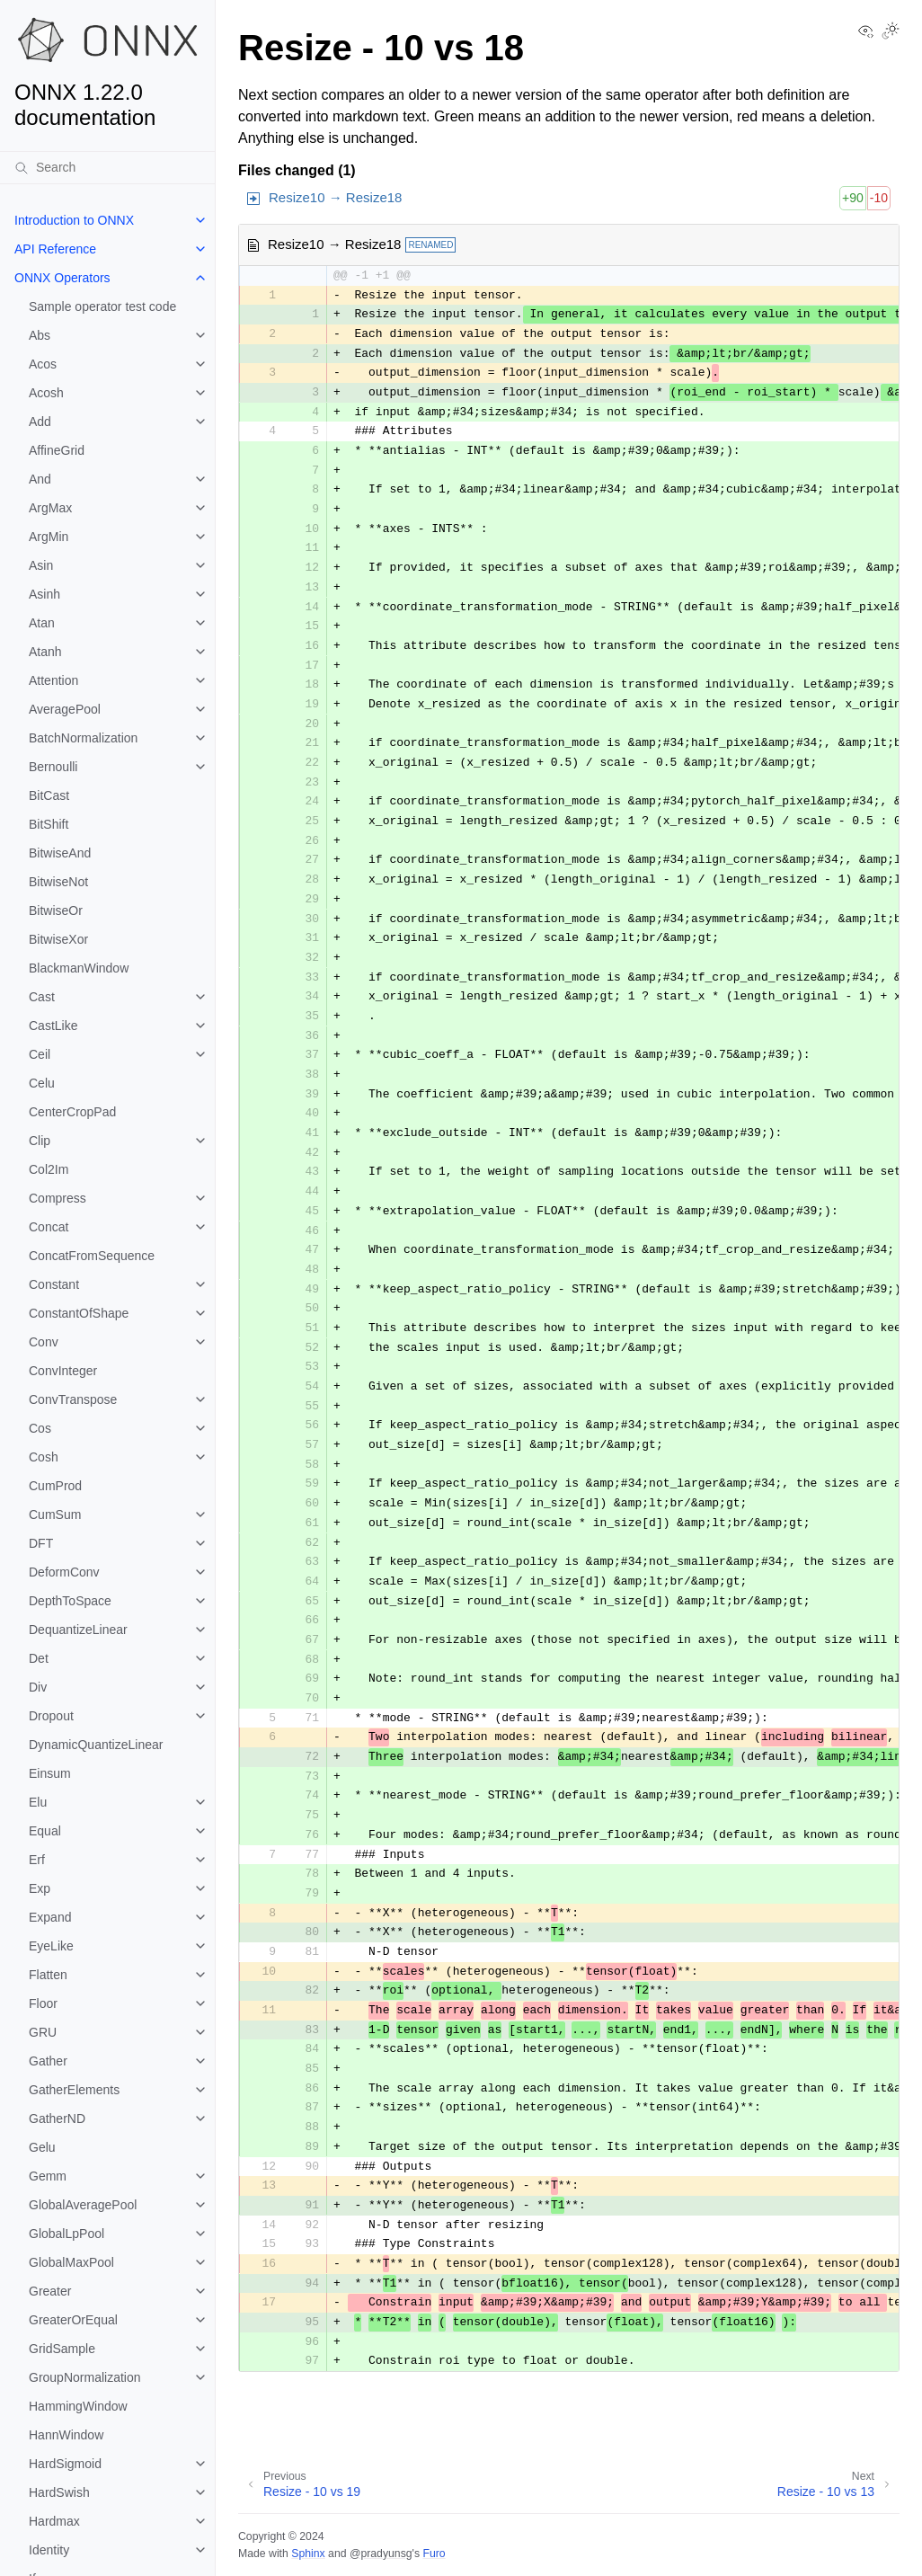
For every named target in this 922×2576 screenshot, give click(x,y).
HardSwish (59, 2492)
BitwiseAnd (60, 853)
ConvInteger (63, 1371)
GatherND (57, 2118)
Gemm (47, 2176)
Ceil (39, 1054)
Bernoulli (53, 766)
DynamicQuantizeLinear (96, 1744)
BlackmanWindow (79, 968)
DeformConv (64, 1572)
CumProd (55, 1486)
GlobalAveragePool (83, 2205)
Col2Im (48, 1169)
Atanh (45, 651)
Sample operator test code (102, 306)
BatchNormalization (83, 738)
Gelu (42, 2147)
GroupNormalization (85, 2377)
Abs (39, 335)
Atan (42, 623)
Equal (45, 1831)
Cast (42, 997)
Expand (50, 1917)
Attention (53, 680)
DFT (41, 1543)
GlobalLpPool (66, 2233)
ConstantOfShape (79, 1313)
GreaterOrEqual (73, 2320)
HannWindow (66, 2435)
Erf (37, 1859)
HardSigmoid (65, 2463)
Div (38, 1687)
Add (40, 421)
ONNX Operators (62, 278)
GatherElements (74, 2090)
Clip (39, 1140)
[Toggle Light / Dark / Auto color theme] (891, 32)
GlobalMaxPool (71, 2262)
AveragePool (65, 709)
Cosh (43, 1457)
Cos (40, 1428)
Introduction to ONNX (74, 220)
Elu (38, 1802)
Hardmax (54, 2521)
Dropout (51, 1716)
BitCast (49, 795)
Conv (43, 1342)
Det (39, 1658)
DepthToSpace (70, 1601)
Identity (49, 2550)
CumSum (55, 1514)
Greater (50, 2291)
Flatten (48, 1975)
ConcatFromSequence (92, 1255)
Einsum (50, 1773)
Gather (48, 2061)
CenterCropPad (72, 1112)
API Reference (55, 249)
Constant (54, 1284)
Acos (43, 364)
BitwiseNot (58, 882)
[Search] (107, 167)
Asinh (44, 594)
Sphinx (307, 2553)
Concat (48, 1227)
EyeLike (51, 1946)
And (40, 479)
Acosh (46, 393)
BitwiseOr (56, 910)
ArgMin (48, 536)
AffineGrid (56, 450)
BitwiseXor (58, 939)
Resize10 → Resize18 (335, 197)
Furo (433, 2553)
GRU (43, 2032)
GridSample (62, 2348)
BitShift (48, 824)
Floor (43, 2003)
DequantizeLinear (78, 1629)
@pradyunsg (381, 2553)
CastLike (53, 1025)
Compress (57, 1198)
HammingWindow (78, 2406)
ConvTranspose (73, 1399)
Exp (39, 1888)
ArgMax (50, 508)
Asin (41, 565)
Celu (42, 1083)
